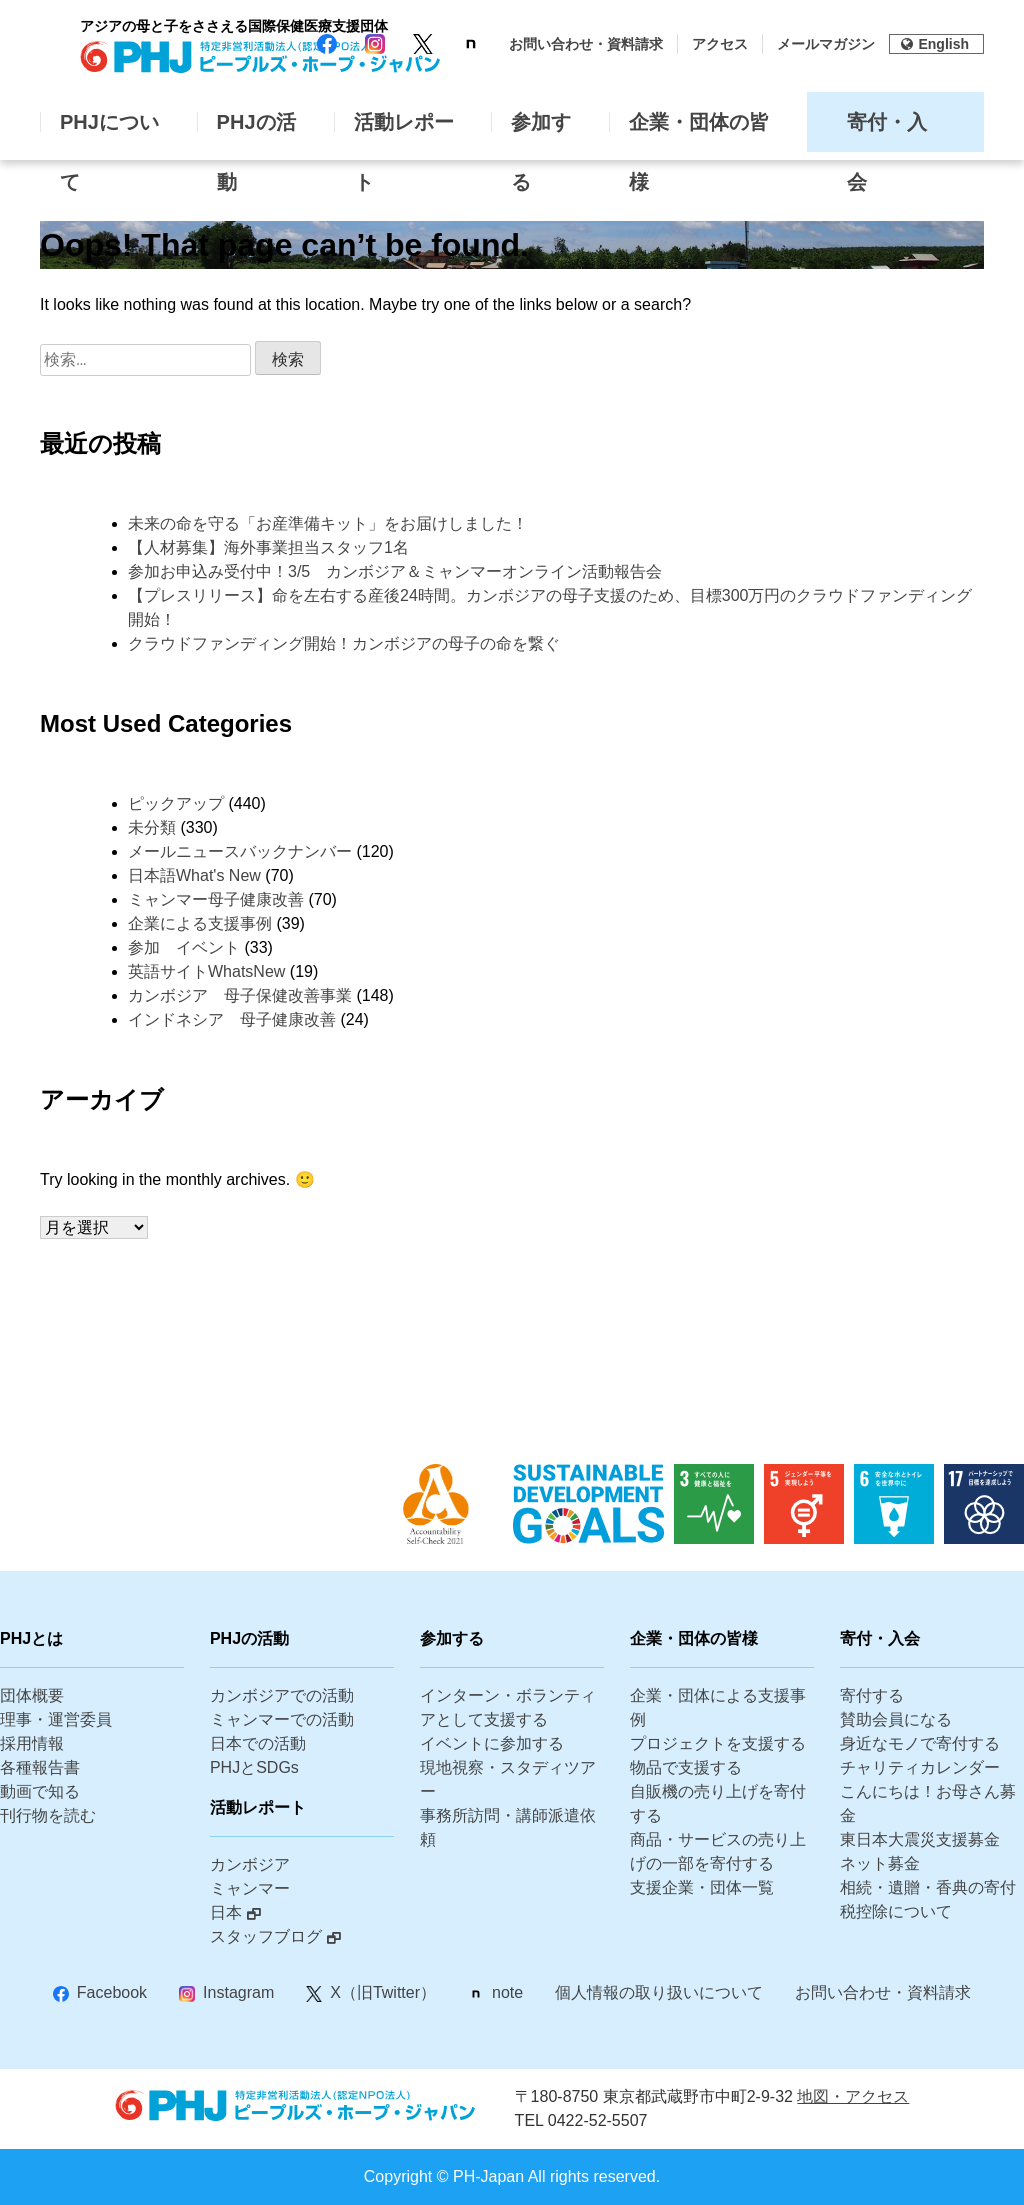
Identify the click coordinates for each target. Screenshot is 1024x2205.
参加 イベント (184, 947)
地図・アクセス (853, 2096)
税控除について (896, 1911)
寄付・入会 (887, 131)
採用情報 (32, 1743)
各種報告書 (40, 1767)
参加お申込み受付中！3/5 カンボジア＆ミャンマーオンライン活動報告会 (395, 571)
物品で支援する (686, 1767)
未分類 (152, 827)
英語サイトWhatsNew (206, 971)
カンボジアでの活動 (282, 1695)
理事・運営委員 (56, 1719)
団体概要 (32, 1695)
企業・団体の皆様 (699, 131)
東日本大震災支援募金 (920, 1839)
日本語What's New (194, 875)
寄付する (872, 1695)
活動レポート (404, 131)
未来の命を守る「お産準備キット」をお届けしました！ (328, 523)
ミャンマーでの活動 (282, 1719)
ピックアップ (176, 803)
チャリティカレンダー (920, 1767)
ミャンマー (250, 1888)
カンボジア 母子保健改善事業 (240, 995)
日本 (226, 1912)
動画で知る (40, 1791)
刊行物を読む (48, 1815)
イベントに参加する (492, 1743)
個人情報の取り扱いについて (659, 1992)
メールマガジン (826, 44)
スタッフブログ (266, 1936)
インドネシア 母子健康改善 (232, 1019)
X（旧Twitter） (383, 1992)
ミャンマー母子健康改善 (216, 899)
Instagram (238, 1992)
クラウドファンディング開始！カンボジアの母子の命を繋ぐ (344, 643)
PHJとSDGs (254, 1767)
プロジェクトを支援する (718, 1743)
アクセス (720, 44)
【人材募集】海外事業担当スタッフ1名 (276, 547)
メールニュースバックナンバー (240, 851)
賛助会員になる (896, 1719)
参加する (541, 131)
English (935, 44)
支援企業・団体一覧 (702, 1887)
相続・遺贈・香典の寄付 (928, 1887)
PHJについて (109, 131)
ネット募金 (880, 1863)
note (507, 1992)
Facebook (112, 1992)
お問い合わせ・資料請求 (586, 44)
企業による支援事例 (200, 923)
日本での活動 (258, 1743)
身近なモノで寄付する (920, 1743)
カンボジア (250, 1864)
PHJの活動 (256, 131)
